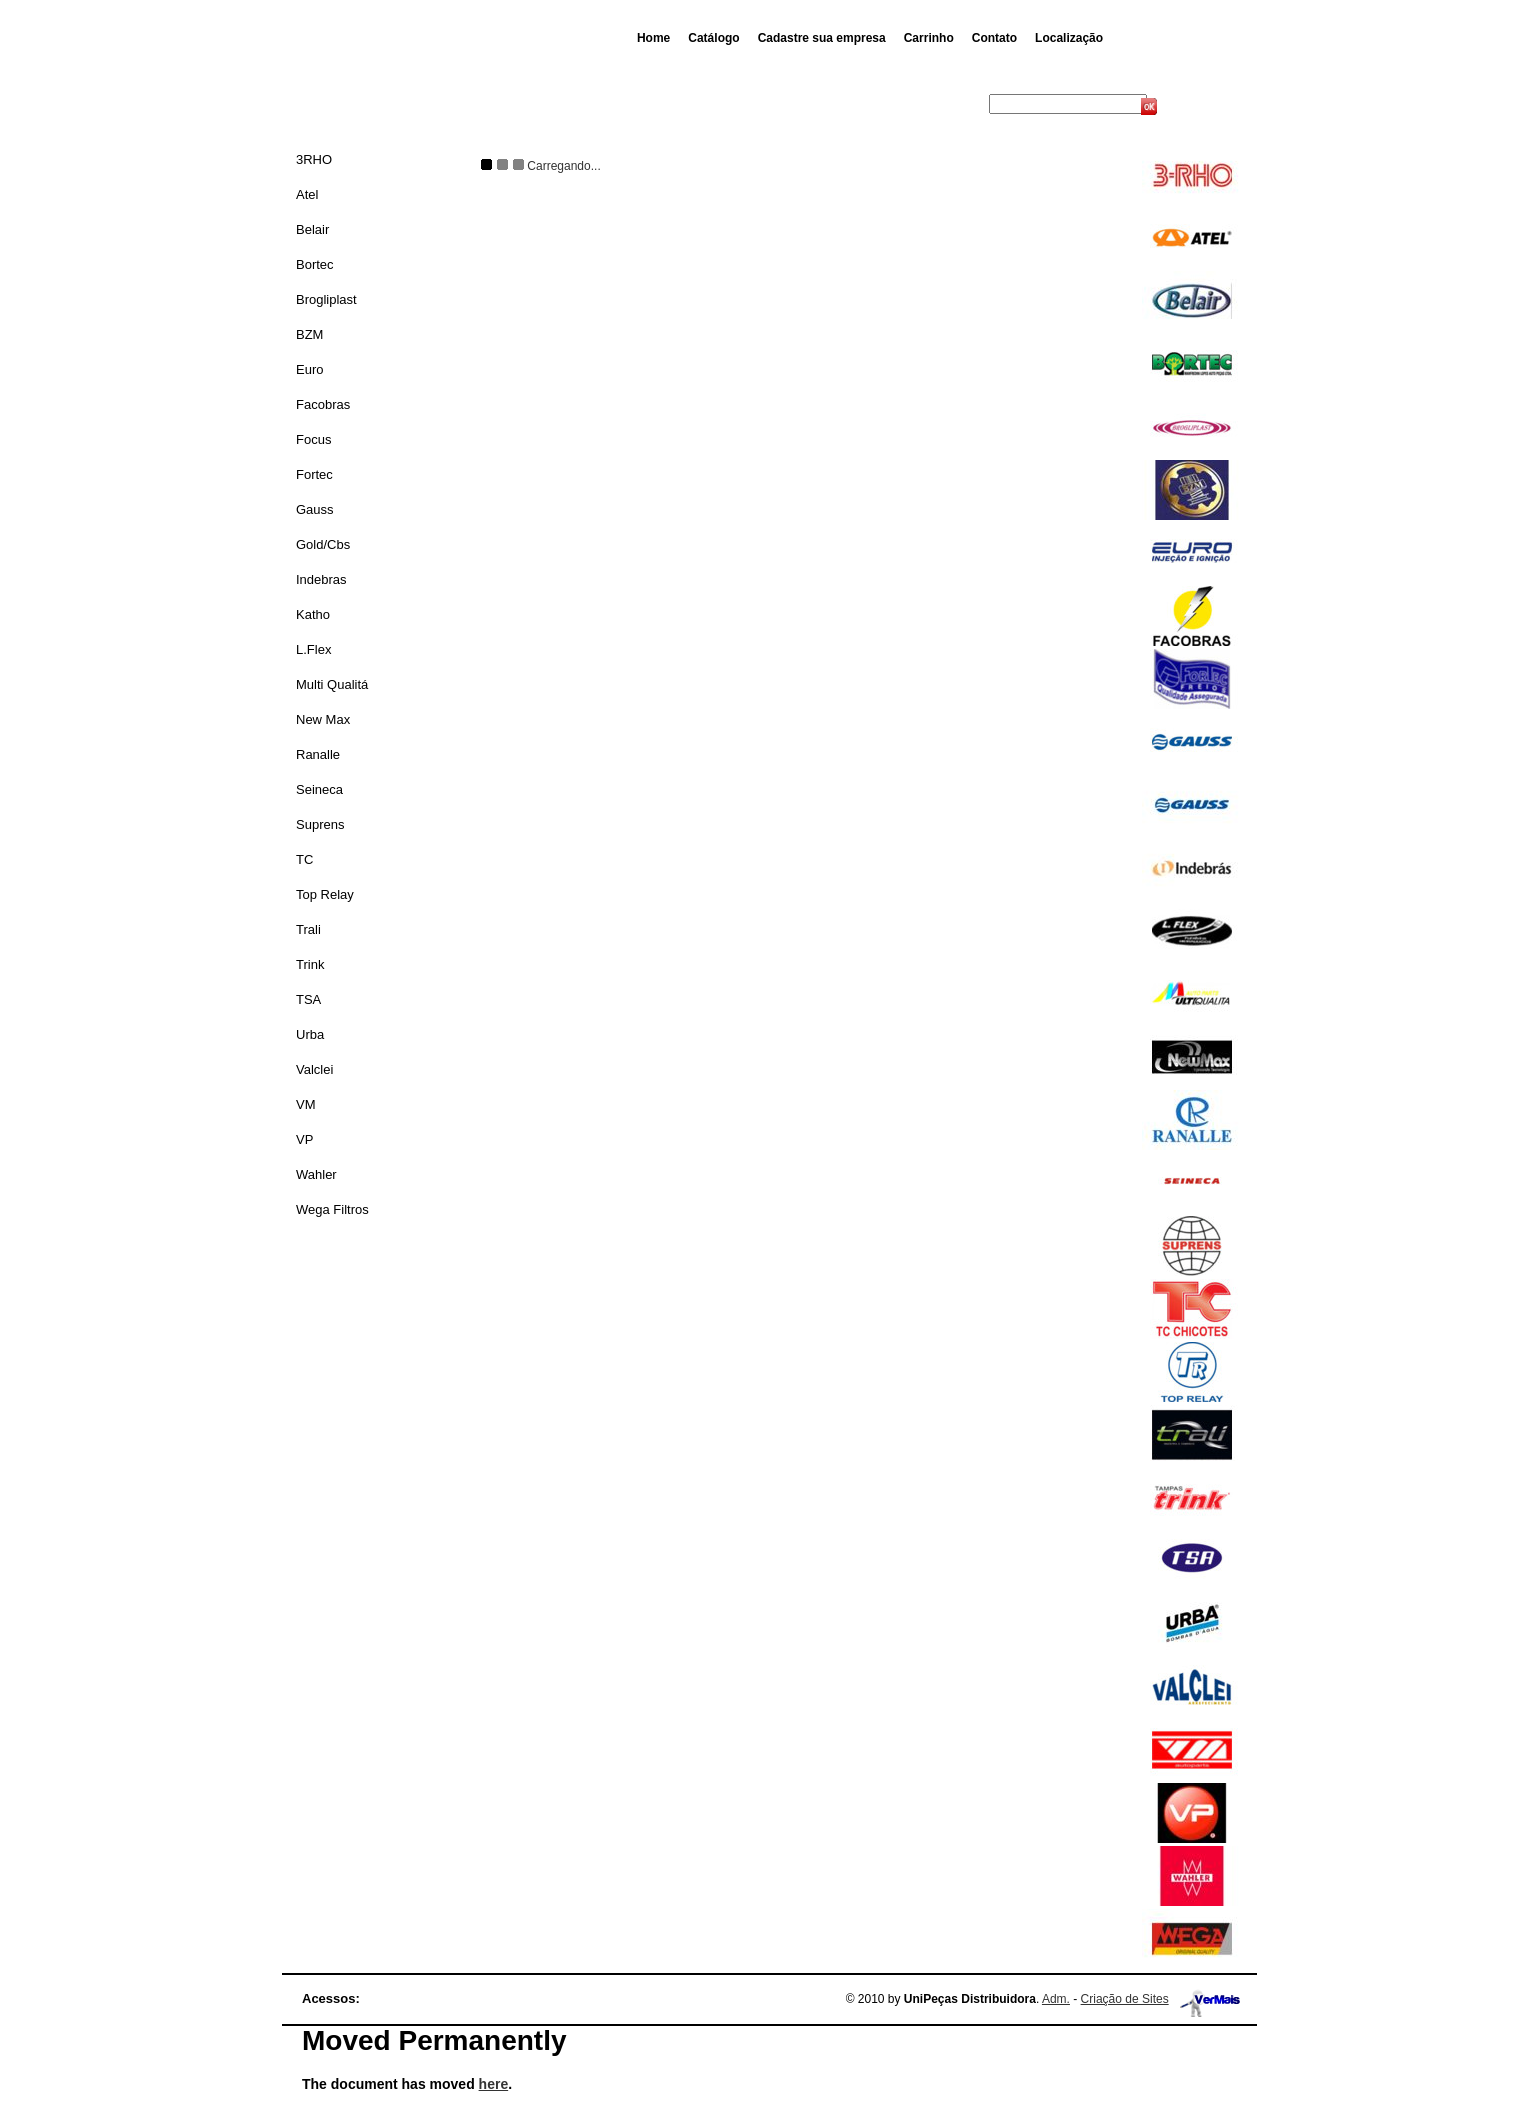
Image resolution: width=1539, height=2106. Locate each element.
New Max (323, 719)
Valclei (314, 1069)
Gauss (315, 509)
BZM (309, 334)
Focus (313, 439)
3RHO (314, 159)
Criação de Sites (1125, 1999)
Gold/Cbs (323, 544)
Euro (309, 369)
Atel (307, 194)
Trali (308, 929)
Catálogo (713, 38)
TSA (308, 999)
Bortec (315, 264)
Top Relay (325, 894)
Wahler (316, 1174)
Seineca (319, 789)
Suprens (320, 824)
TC (304, 859)
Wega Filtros (332, 1209)
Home (653, 38)
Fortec (314, 474)
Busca (968, 104)
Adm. (1056, 1999)
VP (304, 1139)
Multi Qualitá (332, 684)
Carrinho (929, 38)
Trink (310, 964)
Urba (310, 1034)
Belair (312, 229)
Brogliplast (326, 299)
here (494, 2084)
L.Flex (313, 649)
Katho (313, 614)
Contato (994, 38)
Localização (1069, 38)
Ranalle (318, 754)
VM (306, 1104)
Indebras (321, 579)
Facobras (323, 404)
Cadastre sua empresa (822, 38)
